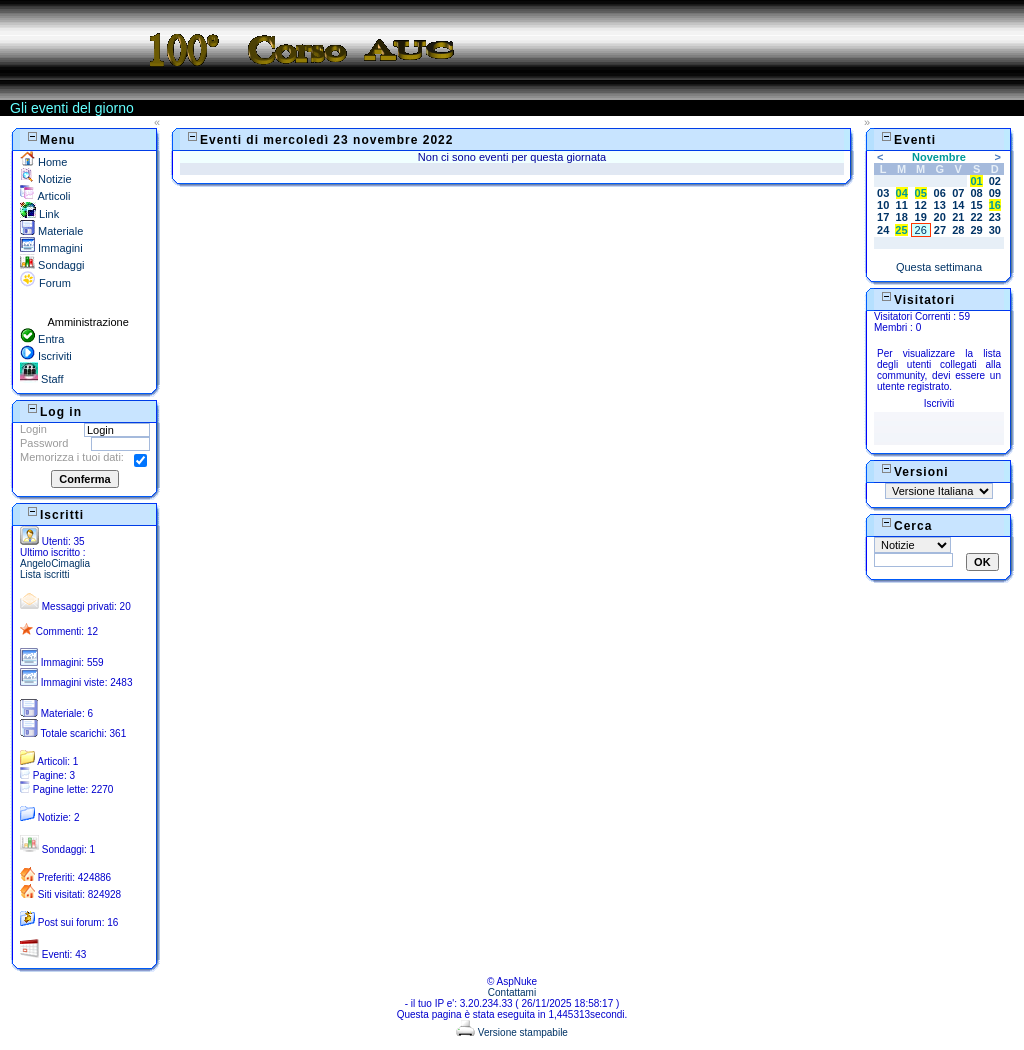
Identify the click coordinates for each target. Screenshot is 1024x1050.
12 (921, 205)
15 (976, 205)
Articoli (45, 196)
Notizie (46, 179)
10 (883, 205)
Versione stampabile (512, 1032)
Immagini (51, 248)
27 (940, 230)
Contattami (512, 992)
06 (940, 193)
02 (995, 181)
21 (958, 217)
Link (39, 214)
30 (995, 230)
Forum (45, 283)
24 (883, 230)
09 (995, 193)
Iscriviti (46, 356)
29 (976, 230)
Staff (41, 379)
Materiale (51, 231)
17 (883, 217)
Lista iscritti (44, 574)
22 (976, 217)
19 (921, 217)
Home (43, 162)
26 (921, 230)
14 (958, 205)
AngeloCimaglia (55, 563)
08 (976, 193)
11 (902, 205)
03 (883, 193)
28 (958, 230)
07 (958, 193)
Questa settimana (939, 267)
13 (940, 205)
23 (995, 217)
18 (902, 217)
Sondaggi (52, 265)
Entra (42, 339)
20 (940, 217)
